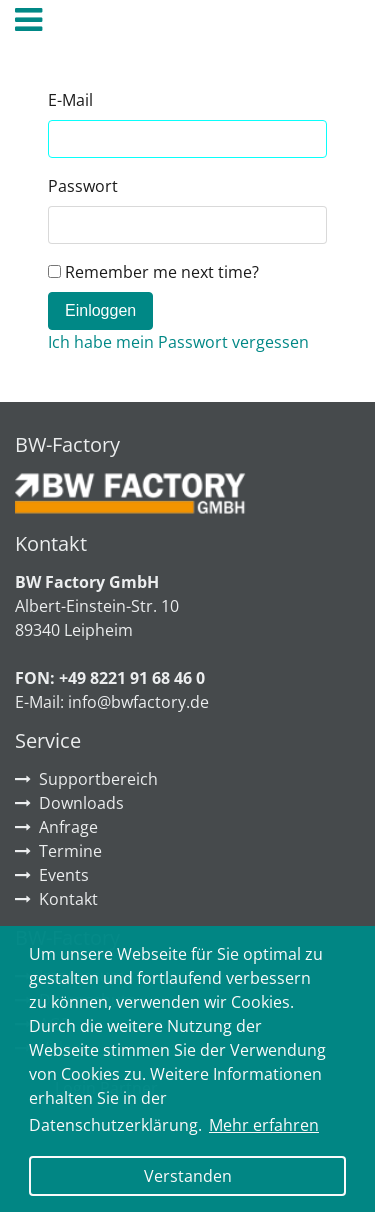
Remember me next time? (153, 272)
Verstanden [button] (188, 1176)
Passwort (83, 186)
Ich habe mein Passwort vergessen (178, 342)
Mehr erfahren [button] (264, 1125)
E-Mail (70, 100)
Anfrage (68, 827)
